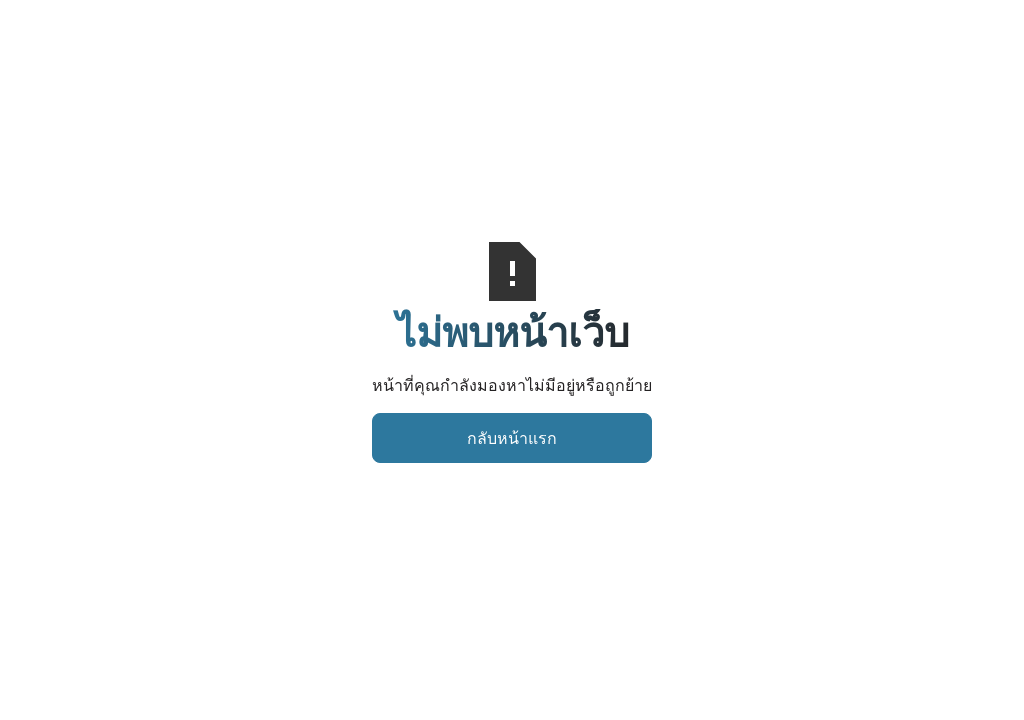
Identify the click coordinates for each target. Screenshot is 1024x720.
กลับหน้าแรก (512, 438)
